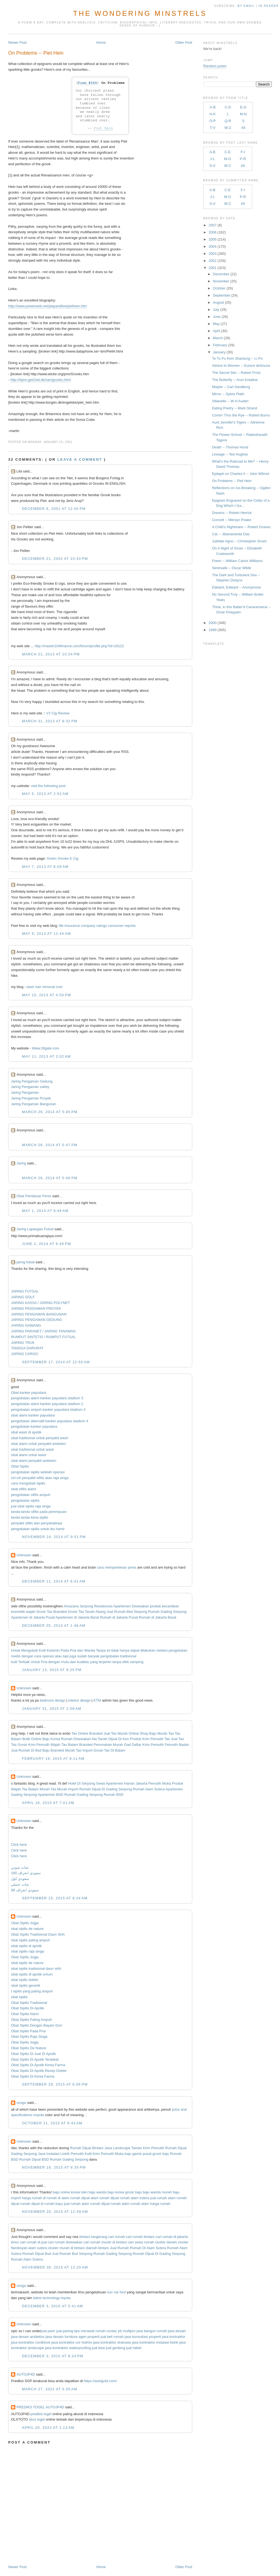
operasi (48, 1656)
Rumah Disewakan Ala (79, 1739)
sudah (82, 1656)
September (222, 295)
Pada (65, 1650)
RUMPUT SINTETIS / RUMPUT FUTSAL (43, 1337)
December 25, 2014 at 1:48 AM (53, 1625)
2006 (213, 232)
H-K (212, 114)
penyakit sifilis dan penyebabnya (36, 1523)
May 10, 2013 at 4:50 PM (46, 995)
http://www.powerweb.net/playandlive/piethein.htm (47, 306)
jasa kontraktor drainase (112, 2342)
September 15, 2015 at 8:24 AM (55, 1898)
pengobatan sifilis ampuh (30, 1495)
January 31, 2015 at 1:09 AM (51, 1709)
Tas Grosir (19, 1745)
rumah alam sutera (134, 2198)
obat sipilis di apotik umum (31, 1974)
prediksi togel (40, 2414)
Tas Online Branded (87, 1733)
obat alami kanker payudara (33, 1415)
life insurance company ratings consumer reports (97, 926)
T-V (212, 128)
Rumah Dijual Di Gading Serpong (105, 1789)
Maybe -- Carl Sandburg (231, 387)
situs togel (37, 2419)
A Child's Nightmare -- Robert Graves (241, 527)
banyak (93, 1656)
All (243, 128)
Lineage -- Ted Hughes (230, 454)
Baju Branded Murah (58, 1750)
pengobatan (177, 1650)
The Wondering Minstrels (140, 13)
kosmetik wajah (23, 1612)
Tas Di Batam (114, 1750)
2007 (213, 225)
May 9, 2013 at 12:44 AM (46, 933)
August (218, 302)
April (216, 331)
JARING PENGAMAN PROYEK (36, 1308)
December (221, 274)
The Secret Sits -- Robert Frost (236, 373)
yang (94, 1662)
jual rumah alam (163, 2198)
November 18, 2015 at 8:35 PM (54, 2167)
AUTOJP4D (25, 2374)
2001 (213, 268)
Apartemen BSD (50, 1795)
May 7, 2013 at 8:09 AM (45, 867)
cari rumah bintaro (140, 2237)
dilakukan (147, 1650)
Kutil (42, 1650)
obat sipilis (19, 1997)
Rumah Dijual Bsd (36, 2254)
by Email (246, 5)
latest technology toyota (52, 2298)
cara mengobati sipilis (28, 1483)
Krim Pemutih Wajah (44, 1745)
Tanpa (101, 1650)
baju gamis (133, 2154)
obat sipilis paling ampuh (30, 1940)
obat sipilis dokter (24, 1980)
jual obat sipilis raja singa (31, 1506)
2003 (213, 254)
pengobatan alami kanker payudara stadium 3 (47, 1398)
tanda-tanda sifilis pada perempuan (38, 1512)
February (220, 345)
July (216, 309)
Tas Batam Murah (36, 1789)
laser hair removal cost (44, 987)
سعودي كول (20, 1879)
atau (58, 1656)
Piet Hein (103, 128)
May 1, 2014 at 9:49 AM (45, 1211)
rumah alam (119, 2204)
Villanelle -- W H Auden (230, 401)
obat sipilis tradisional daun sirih (36, 1968)
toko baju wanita (94, 2192)
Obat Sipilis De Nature (28, 2048)
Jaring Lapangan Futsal (35, 1229)
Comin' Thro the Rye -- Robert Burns (241, 415)
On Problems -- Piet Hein (35, 53)
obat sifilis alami (23, 1489)
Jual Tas (177, 1739)
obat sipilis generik (25, 1985)
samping (136, 1662)
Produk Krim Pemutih (147, 1739)
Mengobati (29, 1650)
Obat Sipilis (20, 1466)
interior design (79, 1700)
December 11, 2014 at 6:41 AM (53, 1581)
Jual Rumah (119, 2248)
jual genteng (115, 2348)
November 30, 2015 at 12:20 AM (55, 2267)
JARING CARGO (24, 1354)
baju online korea (66, 2192)
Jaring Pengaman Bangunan (33, 1104)
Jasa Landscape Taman (123, 2148)
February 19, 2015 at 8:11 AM (53, 1758)
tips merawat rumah (89, 2331)
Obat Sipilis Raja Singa (29, 2036)
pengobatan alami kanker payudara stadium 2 (47, 1404)
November (221, 281)
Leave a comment (79, 459)
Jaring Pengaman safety (30, 1087)
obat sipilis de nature (27, 1929)
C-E (227, 152)
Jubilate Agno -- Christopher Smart (239, 541)
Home (101, 42)
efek (125, 1662)
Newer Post (17, 42)
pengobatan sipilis (25, 1500)
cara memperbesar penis (116, 1567)
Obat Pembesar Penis (33, 1196)
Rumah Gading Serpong (167, 1612)
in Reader (269, 5)
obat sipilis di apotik (26, 1946)
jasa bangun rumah (151, 2331)
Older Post (183, 42)
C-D (228, 107)
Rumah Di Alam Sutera (148, 2248)
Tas (167, 1739)
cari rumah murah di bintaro (105, 2242)
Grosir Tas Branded (51, 1612)
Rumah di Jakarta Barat (157, 1617)
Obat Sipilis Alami (25, 2014)
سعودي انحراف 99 (25, 1890)
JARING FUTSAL (25, 1291)
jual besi (98, 2348)
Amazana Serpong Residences (87, 1606)
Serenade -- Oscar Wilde (231, 568)
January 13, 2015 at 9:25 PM (51, 1670)
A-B (213, 107)
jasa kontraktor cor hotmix (71, 2342)
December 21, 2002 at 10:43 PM (55, 559)
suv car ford (116, 2292)
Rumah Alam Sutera (149, 1789)
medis (16, 1656)
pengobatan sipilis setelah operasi (38, 1472)
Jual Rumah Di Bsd (26, 1750)
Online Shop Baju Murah (148, 1733)
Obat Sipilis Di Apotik (27, 2008)
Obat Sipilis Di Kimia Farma (32, 2076)
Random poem (214, 66)
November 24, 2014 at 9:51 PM (54, 1537)
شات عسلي (20, 1884)
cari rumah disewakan (65, 2242)
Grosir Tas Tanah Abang (87, 1612)
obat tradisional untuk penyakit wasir (39, 1438)
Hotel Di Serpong (81, 1783)
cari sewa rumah (141, 2242)
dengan (27, 1656)
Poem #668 (87, 83)
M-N (243, 114)
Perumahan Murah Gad (112, 1745)
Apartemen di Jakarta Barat (77, 1617)
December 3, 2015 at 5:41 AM (52, 2306)
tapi (66, 1656)
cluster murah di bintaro (66, 2248)
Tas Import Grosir (89, 1750)
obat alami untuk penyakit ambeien (38, 1444)
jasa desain (177, 2331)
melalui (162, 1650)
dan (80, 1650)
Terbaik (24, 1662)
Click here (19, 1844)
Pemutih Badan (177, 1745)
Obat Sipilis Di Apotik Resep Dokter (39, 2071)
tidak (115, 1650)
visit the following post (48, 786)
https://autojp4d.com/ (100, 2381)
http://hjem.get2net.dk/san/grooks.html (40, 380)
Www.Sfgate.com (45, 1048)
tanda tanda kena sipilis (29, 1517)
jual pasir (48, 2331)
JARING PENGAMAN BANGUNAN (38, 1314)
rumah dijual (109, 2198)
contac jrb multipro (120, 2331)
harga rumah (160, 2204)
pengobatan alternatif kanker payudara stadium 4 (49, 1421)
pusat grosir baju (156, 2154)
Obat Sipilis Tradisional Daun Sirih (38, 1934)
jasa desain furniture (62, 2337)
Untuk (15, 1650)
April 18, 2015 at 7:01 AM (48, 1803)
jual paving (64, 2331)
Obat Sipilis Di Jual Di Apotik (33, 2054)
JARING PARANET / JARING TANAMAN (43, 1331)
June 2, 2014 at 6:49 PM (46, 1244)
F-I (243, 152)
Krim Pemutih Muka (108, 2154)
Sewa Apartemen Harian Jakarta (121, 1783)
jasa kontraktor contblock (30, 2342)
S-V (212, 166)
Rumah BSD (113, 1795)
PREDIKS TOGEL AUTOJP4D (40, 2407)
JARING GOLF (23, 1297)
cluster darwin (166, 2242)
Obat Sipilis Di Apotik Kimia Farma (38, 2065)
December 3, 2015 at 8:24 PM (52, 2356)
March (218, 338)
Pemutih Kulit (81, 2154)
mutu (65, 1662)
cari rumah (116, 2237)
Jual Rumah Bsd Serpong (127, 1612)
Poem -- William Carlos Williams (237, 561)
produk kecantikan (164, 1606)
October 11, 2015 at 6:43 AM (52, 2123)
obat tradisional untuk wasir (32, 1449)
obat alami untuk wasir (28, 1455)
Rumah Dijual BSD (34, 2159)
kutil (14, 1662)
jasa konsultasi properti (143, 2337)
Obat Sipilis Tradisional (29, 2003)
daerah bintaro (97, 2248)
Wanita (89, 1650)
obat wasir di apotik (26, 1432)
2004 (213, 246)
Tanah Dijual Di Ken (113, 1739)
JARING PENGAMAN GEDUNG (36, 1320)
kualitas (83, 1662)
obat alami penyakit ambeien (33, 1461)
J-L (212, 159)
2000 (213, 623)
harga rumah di (34, 2198)
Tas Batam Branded (76, 1745)
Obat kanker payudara (28, 1393)
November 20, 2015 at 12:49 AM (55, 2212)
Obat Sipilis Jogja (24, 1923)
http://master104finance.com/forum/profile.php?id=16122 (79, 646)
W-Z (227, 128)
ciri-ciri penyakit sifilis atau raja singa (39, 1478)
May (216, 324)
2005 (213, 239)
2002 (213, 261)
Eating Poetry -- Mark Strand (234, 408)
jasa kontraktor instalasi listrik (155, 2342)
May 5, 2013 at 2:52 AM (45, 794)
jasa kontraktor (173, 2337)
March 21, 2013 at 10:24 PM (51, 654)
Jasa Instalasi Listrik (53, 2154)
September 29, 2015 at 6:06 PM (55, 2084)
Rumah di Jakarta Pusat (119, 1617)
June (217, 317)
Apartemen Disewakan (131, 1606)
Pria (73, 1650)
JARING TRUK (22, 1343)
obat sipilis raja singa (27, 1951)
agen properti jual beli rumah (101, 2337)
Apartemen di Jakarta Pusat (33, 1617)
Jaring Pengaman (25, 1092)
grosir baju (133, 2192)
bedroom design (52, 1700)
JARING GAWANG (26, 1325)
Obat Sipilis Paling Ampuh (31, 2020)
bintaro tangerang (93, 2237)
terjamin (105, 1662)
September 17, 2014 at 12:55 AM (56, 1362)
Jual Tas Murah (116, 1733)
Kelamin (53, 1650)
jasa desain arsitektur (28, 2337)
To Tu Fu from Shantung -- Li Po (237, 358)
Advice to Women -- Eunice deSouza (241, 365)
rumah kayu (53, 2204)
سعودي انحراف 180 (26, 1873)
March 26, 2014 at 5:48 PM (49, 1178)
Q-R (227, 121)
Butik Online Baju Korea (41, 1739)
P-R (243, 159)
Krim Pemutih (153, 2148)
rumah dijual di (31, 2204)
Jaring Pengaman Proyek (31, 1098)
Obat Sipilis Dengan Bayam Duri (36, 2025)
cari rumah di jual (33, 2242)
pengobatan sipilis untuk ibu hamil (37, 1529)
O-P (212, 121)
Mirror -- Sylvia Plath (228, 394)
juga (72, 1656)
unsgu (21, 2103)
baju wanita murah (157, 2192)
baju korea (115, 2192)
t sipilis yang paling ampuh (31, 1991)
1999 (213, 630)
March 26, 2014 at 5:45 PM (49, 1112)
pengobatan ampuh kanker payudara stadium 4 (48, 1409)
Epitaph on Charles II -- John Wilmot (240, 474)
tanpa (116, 1662)
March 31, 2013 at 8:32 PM (49, 721)
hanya (124, 1650)
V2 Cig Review (57, 713)
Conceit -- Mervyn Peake (231, 520)
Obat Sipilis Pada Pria (28, 2031)
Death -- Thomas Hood (230, 447)
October (219, 288)
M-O (227, 159)
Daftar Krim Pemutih (148, 1745)
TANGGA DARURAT (27, 1348)
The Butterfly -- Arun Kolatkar (235, 380)
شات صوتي (19, 1867)
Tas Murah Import (64, 1789)
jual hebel (134, 2348)
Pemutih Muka (159, 1783)
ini (108, 1650)
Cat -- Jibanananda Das (230, 534)
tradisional (128, 1656)
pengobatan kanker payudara (34, 1426)
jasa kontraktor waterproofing (68, 2348)
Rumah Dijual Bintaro (87, 2148)
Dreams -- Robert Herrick (232, 513)
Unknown (23, 1555)
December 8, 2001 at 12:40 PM (54, 509)
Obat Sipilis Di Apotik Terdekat (35, 2059)
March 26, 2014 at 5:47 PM (49, 1145)
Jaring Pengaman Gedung (31, 1081)
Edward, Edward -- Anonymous (236, 587)
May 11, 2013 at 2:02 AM (46, 1056)
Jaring (21, 1163)
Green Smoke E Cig (62, 858)
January (219, 352)
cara (37, 1656)
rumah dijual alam (84, 2198)
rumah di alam (58, 2198)
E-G (243, 107)
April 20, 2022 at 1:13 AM (48, 2428)
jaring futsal (25, 1262)
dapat (134, 1650)
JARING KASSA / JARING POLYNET (40, 1303)
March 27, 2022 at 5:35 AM (49, 2389)
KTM (97, 1700)
